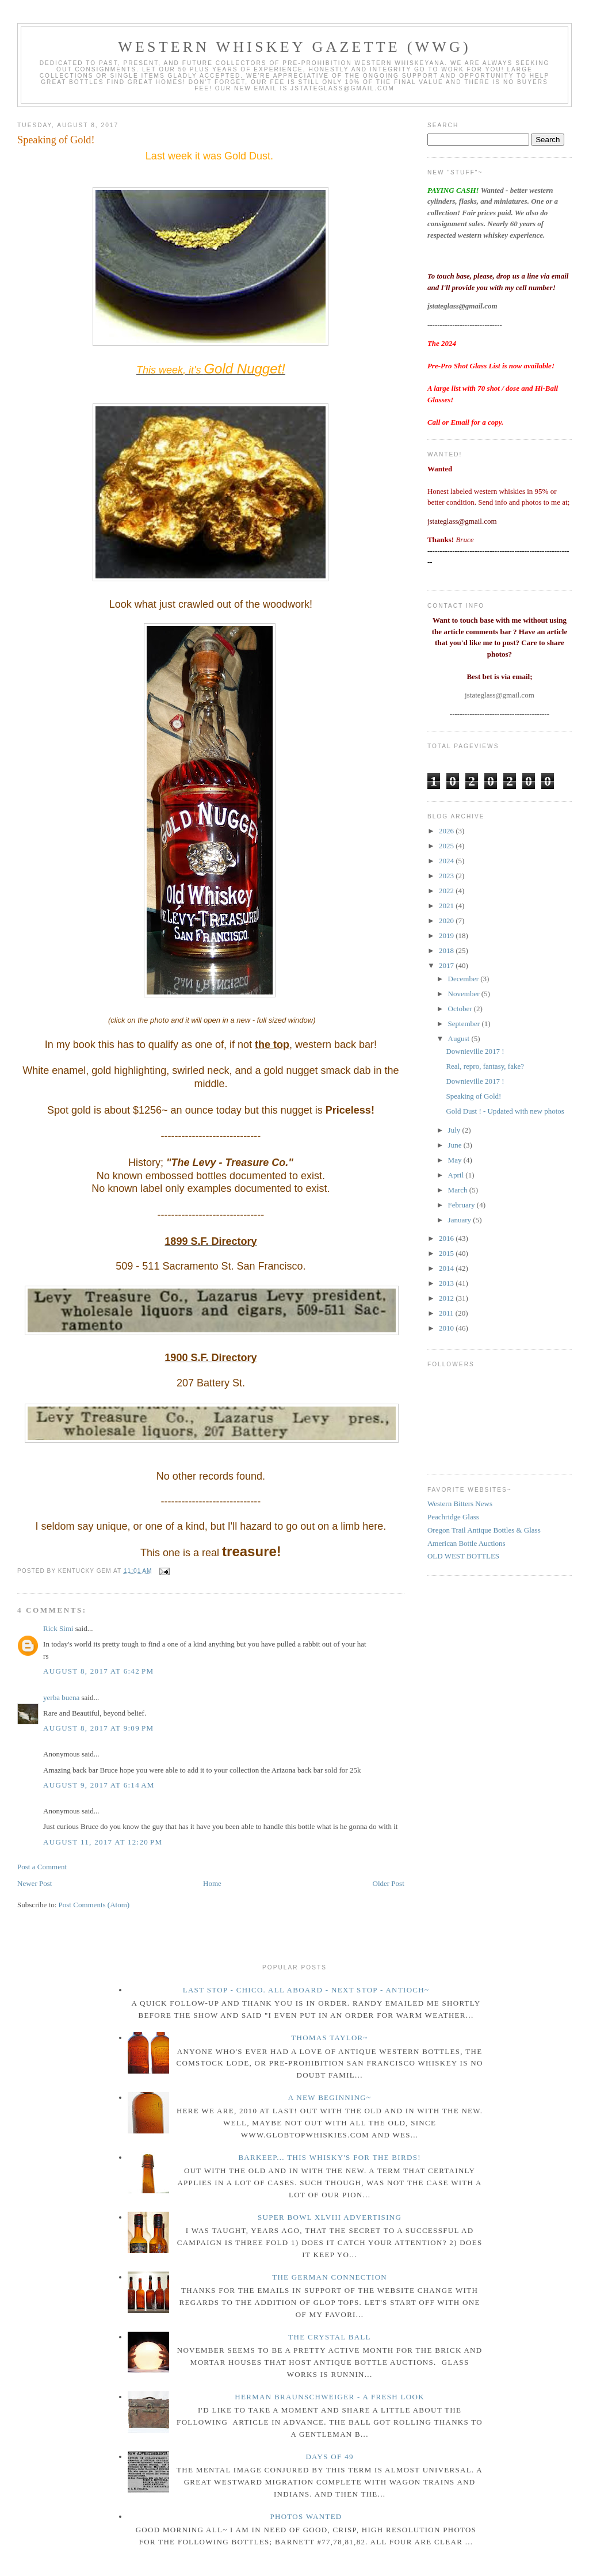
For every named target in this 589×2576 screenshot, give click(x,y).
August (460, 1038)
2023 (447, 875)
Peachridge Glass (453, 1516)
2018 (447, 950)
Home (212, 1883)
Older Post (388, 1883)
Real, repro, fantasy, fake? (485, 1066)
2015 (447, 1253)
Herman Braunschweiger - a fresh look (329, 2396)
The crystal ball (329, 2337)
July (455, 1130)
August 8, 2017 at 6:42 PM (98, 1671)
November (464, 993)
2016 (447, 1238)
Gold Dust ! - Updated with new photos (505, 1111)
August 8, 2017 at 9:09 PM (98, 1728)
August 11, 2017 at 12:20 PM (102, 1842)
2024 (447, 860)
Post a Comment (42, 1866)
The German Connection (329, 2277)
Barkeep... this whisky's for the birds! (329, 2157)
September (465, 1023)
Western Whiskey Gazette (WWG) (294, 47)
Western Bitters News (459, 1503)
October (461, 1008)
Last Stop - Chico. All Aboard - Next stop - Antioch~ (306, 1990)
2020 (447, 920)
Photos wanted (306, 2516)
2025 (447, 845)
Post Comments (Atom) (94, 1904)
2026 (447, 830)
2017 (447, 965)
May (456, 1160)
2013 (447, 1283)
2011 (447, 1313)
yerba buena (61, 1697)
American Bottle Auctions (466, 1543)
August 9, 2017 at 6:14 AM (99, 1785)
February (462, 1205)
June (456, 1145)
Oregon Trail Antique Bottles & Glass (484, 1530)
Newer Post (34, 1883)
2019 (447, 935)
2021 (447, 905)
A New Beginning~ (330, 2097)
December (464, 978)
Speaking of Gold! (55, 140)
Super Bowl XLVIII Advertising (329, 2217)
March (458, 1190)
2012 (447, 1298)
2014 (447, 1268)
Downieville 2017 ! (475, 1051)
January (460, 1219)
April (457, 1175)
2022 (447, 890)
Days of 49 (329, 2456)
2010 (447, 1328)
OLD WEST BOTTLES (463, 1556)
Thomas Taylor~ (329, 2037)
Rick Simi (58, 1628)
